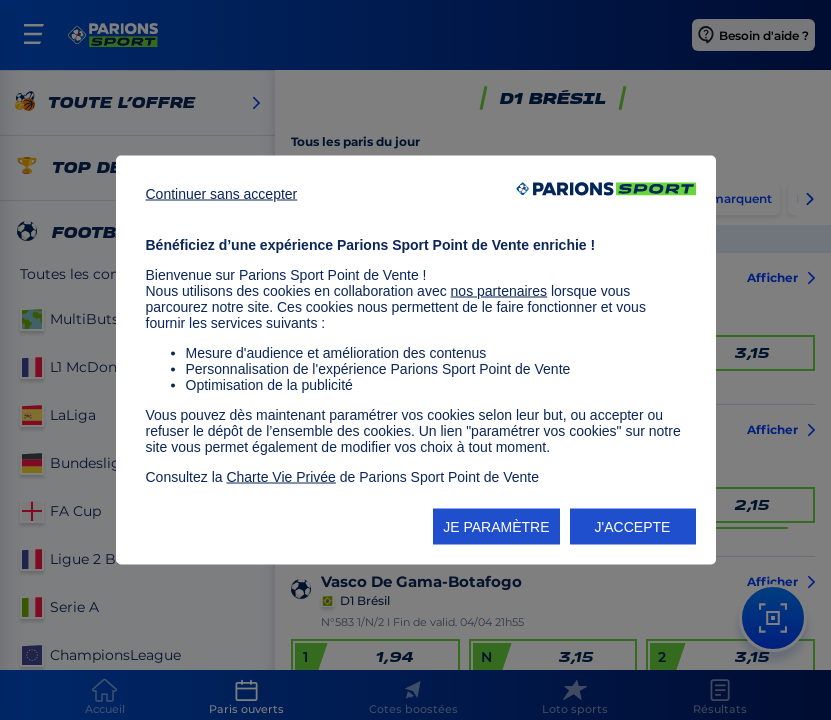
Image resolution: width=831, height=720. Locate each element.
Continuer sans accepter (222, 194)
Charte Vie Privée (280, 477)
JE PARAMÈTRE (496, 527)
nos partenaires (499, 291)
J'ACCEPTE (633, 527)
